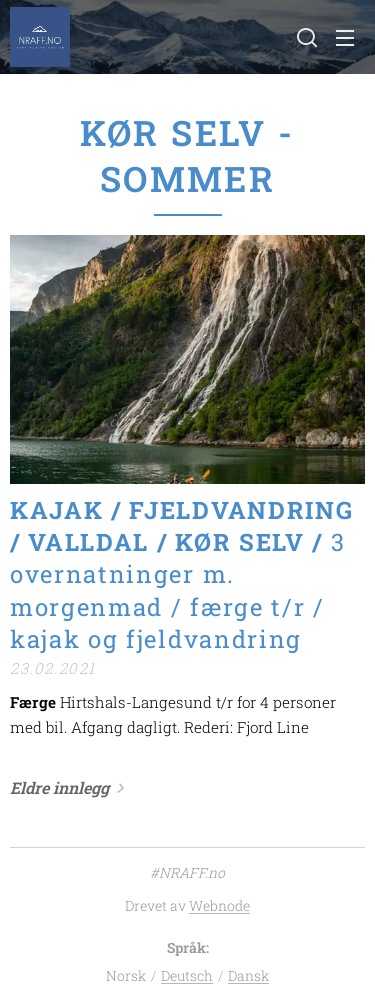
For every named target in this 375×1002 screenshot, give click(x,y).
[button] (305, 37)
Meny (345, 38)
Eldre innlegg (59, 787)
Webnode (219, 905)
